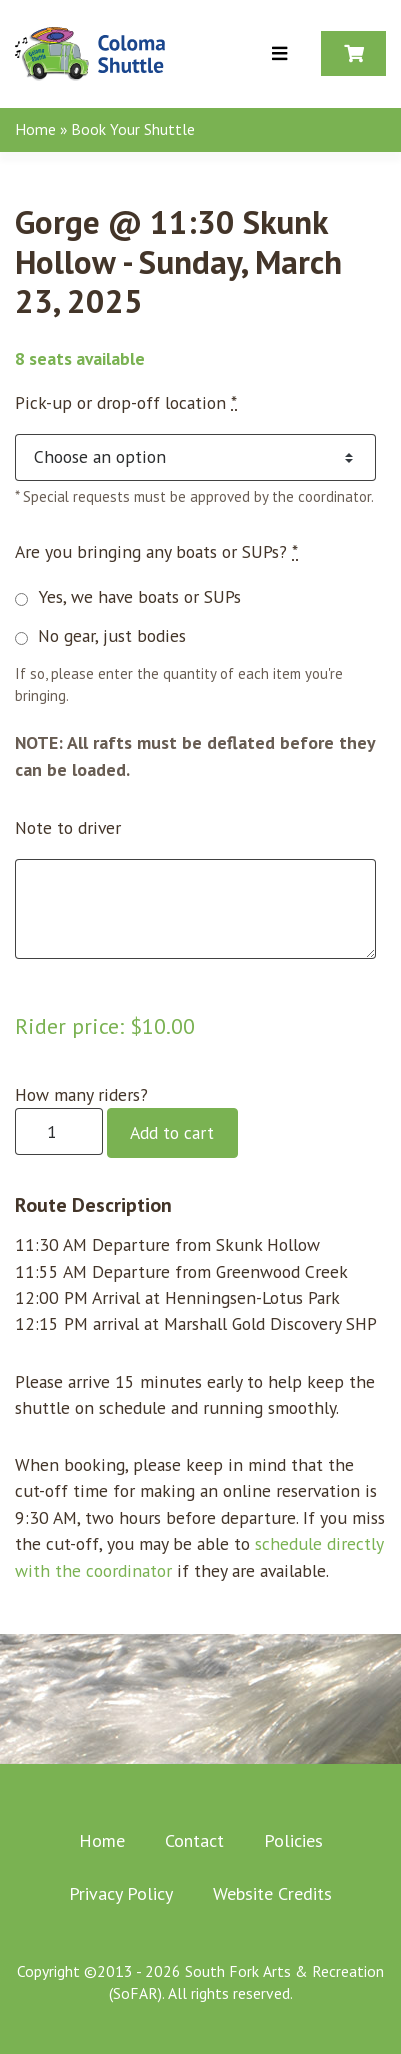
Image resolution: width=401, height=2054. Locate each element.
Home (35, 129)
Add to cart (172, 1132)
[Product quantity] (59, 1131)
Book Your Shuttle (133, 129)
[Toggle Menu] (279, 54)
